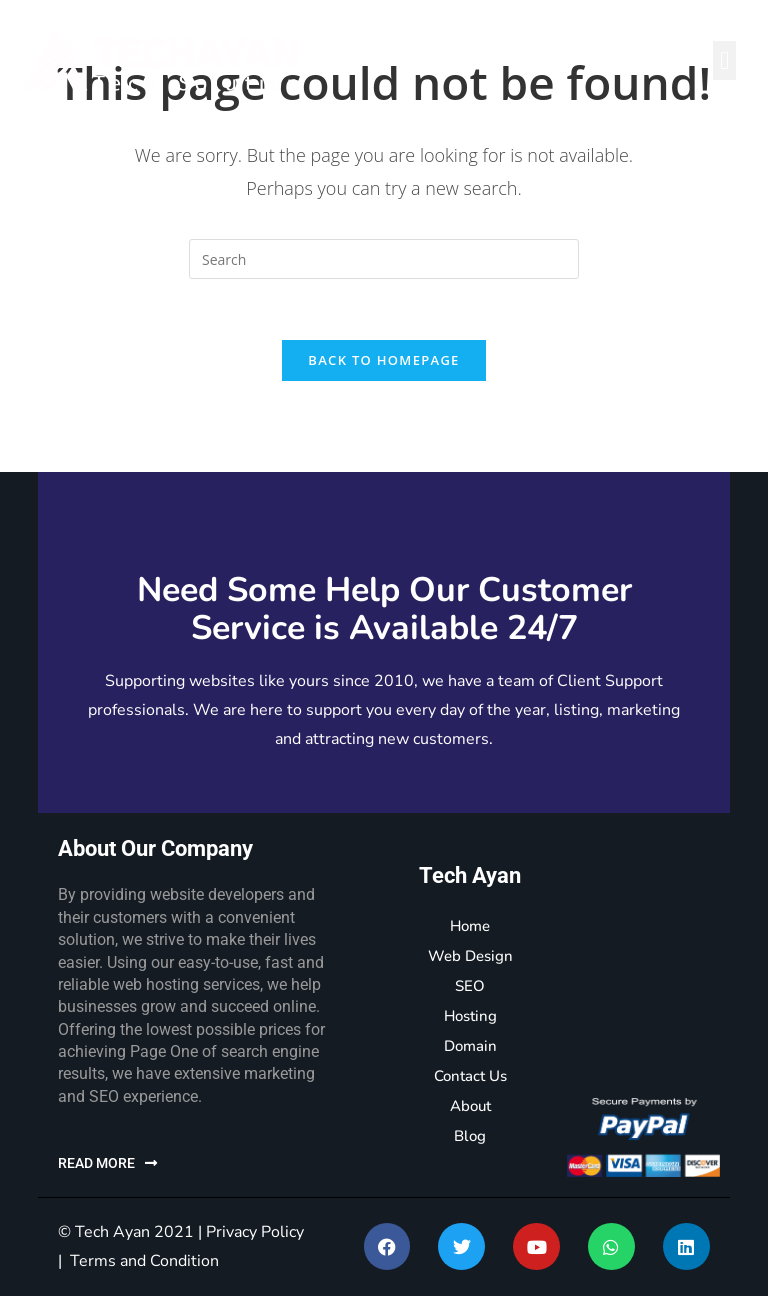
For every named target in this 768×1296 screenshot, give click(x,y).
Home (470, 926)
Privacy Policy (255, 1232)
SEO (470, 986)
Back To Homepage (383, 360)
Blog (470, 1136)
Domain (470, 1046)
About (470, 1106)
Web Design (470, 956)
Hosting (470, 1016)
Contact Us (470, 1076)
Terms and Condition (144, 1261)
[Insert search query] (384, 259)
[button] (724, 60)
